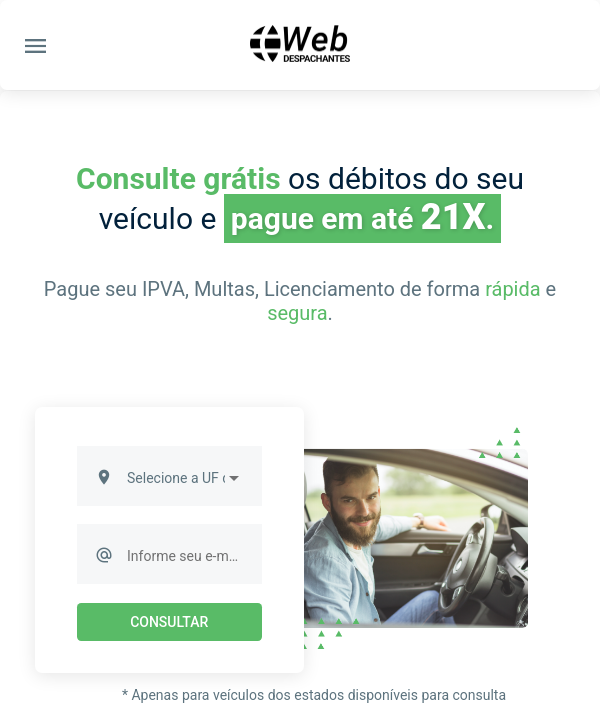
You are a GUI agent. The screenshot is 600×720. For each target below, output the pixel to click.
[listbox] (185, 479)
